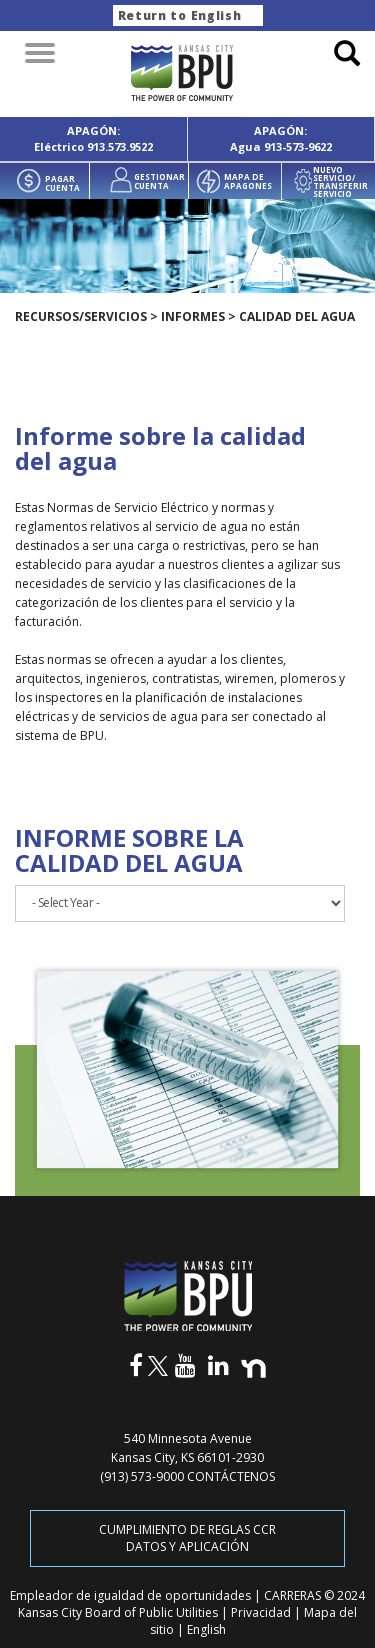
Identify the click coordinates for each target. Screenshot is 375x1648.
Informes (193, 316)
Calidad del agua (297, 316)
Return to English (180, 15)
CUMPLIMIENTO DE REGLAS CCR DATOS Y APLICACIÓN (187, 1538)
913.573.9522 (120, 146)
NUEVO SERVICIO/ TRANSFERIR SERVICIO (340, 182)
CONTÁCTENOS (231, 1476)
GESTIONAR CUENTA (159, 180)
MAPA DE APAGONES (248, 180)
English (206, 1629)
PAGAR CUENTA (62, 182)
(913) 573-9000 (142, 1476)
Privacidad (262, 1612)
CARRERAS (294, 1595)
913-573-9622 (298, 146)
